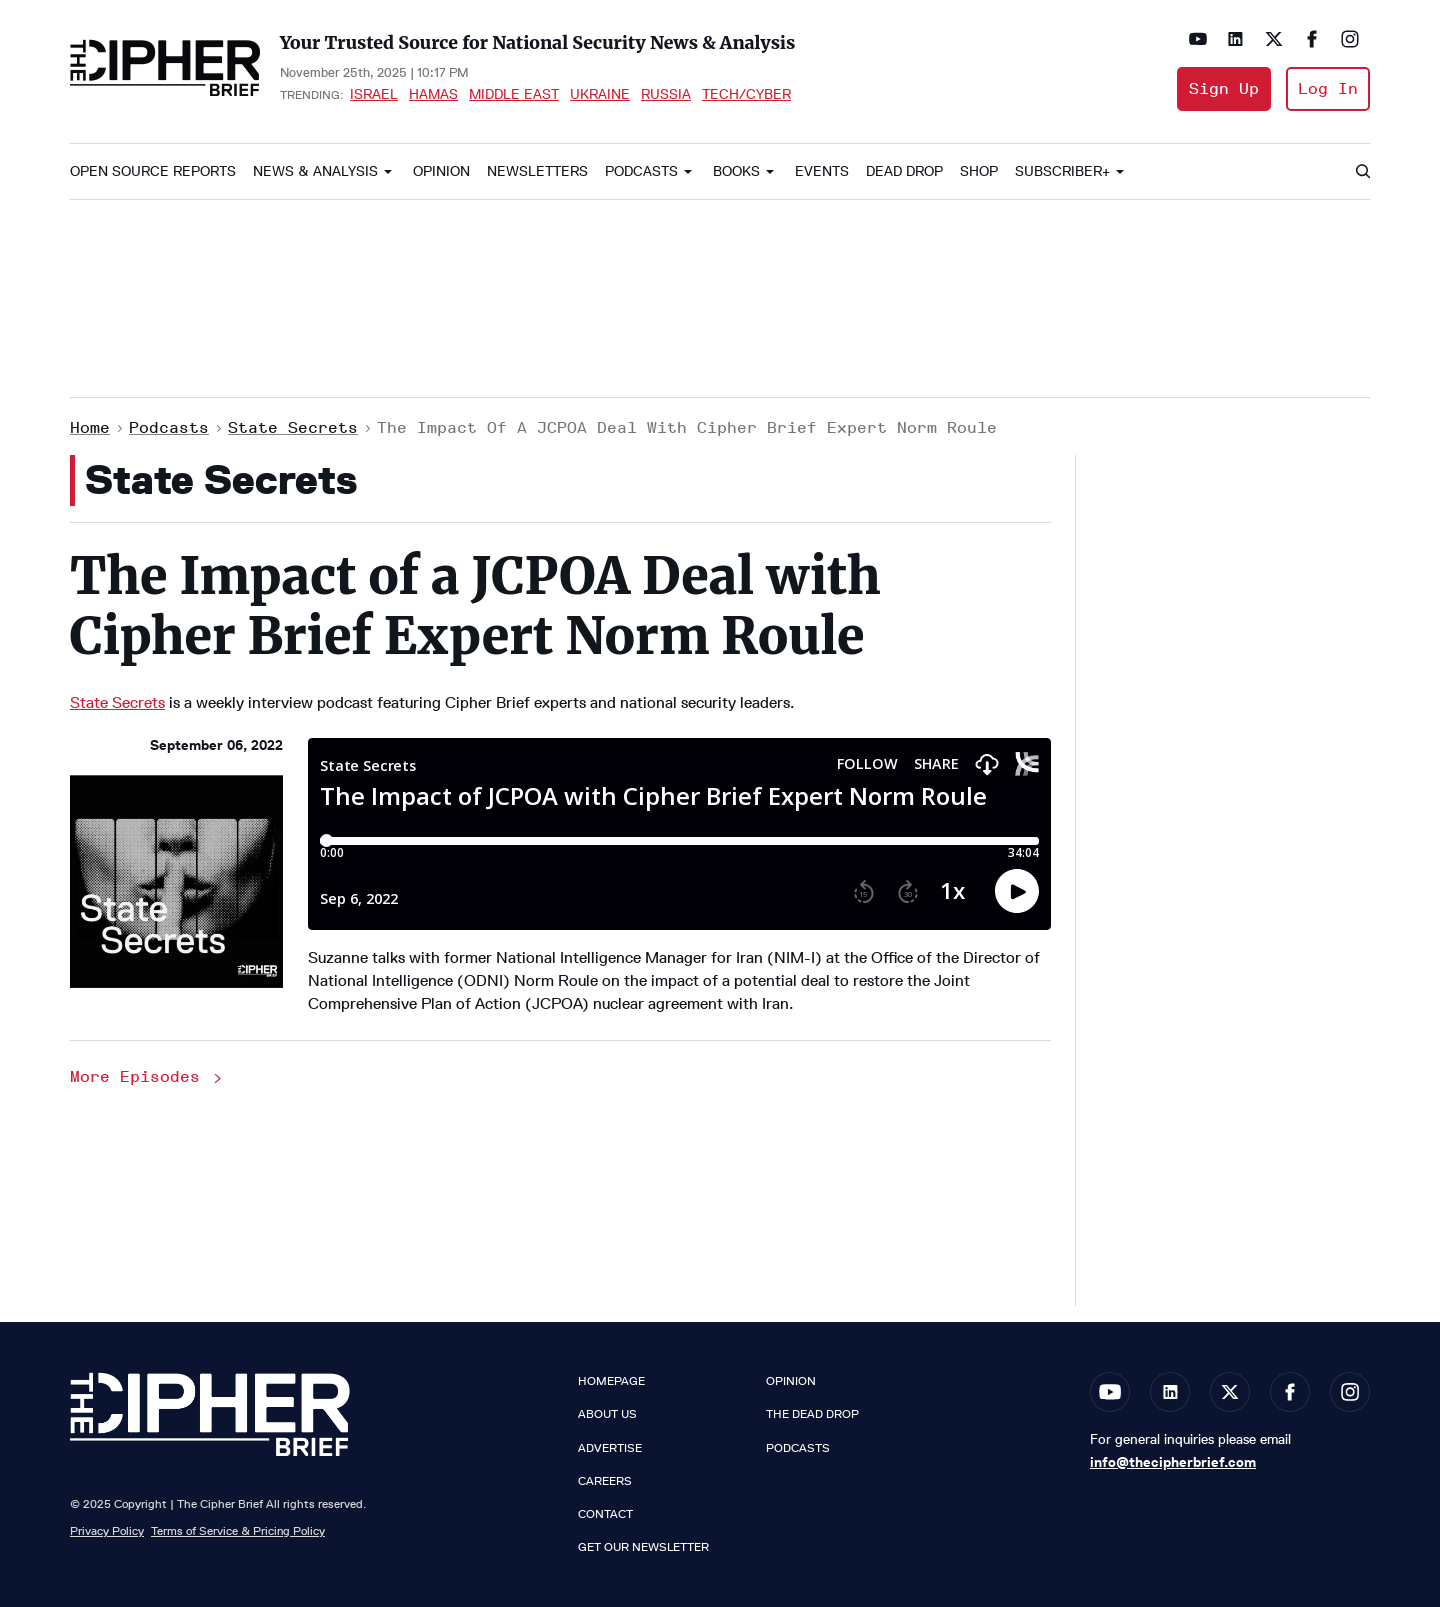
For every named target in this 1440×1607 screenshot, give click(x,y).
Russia (666, 94)
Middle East (514, 94)
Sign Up (1224, 88)
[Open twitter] (1274, 39)
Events (822, 171)
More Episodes (147, 1076)
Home (90, 427)
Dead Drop (904, 171)
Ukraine (600, 94)
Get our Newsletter (643, 1547)
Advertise (610, 1448)
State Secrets (293, 427)
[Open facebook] (1312, 39)
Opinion (441, 171)
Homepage (611, 1381)
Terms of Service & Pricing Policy (238, 1530)
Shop (979, 171)
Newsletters (537, 171)
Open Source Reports (153, 171)
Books (736, 171)
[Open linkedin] (1236, 39)
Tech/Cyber (746, 94)
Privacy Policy (107, 1530)
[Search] (1362, 172)
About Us (607, 1414)
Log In (1328, 88)
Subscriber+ (1062, 171)
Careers (605, 1481)
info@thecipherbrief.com (1173, 1462)
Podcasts (641, 171)
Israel (374, 94)
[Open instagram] (1350, 39)
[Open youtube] (1198, 39)
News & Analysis (315, 171)
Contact (605, 1514)
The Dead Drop (812, 1414)
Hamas (433, 94)
